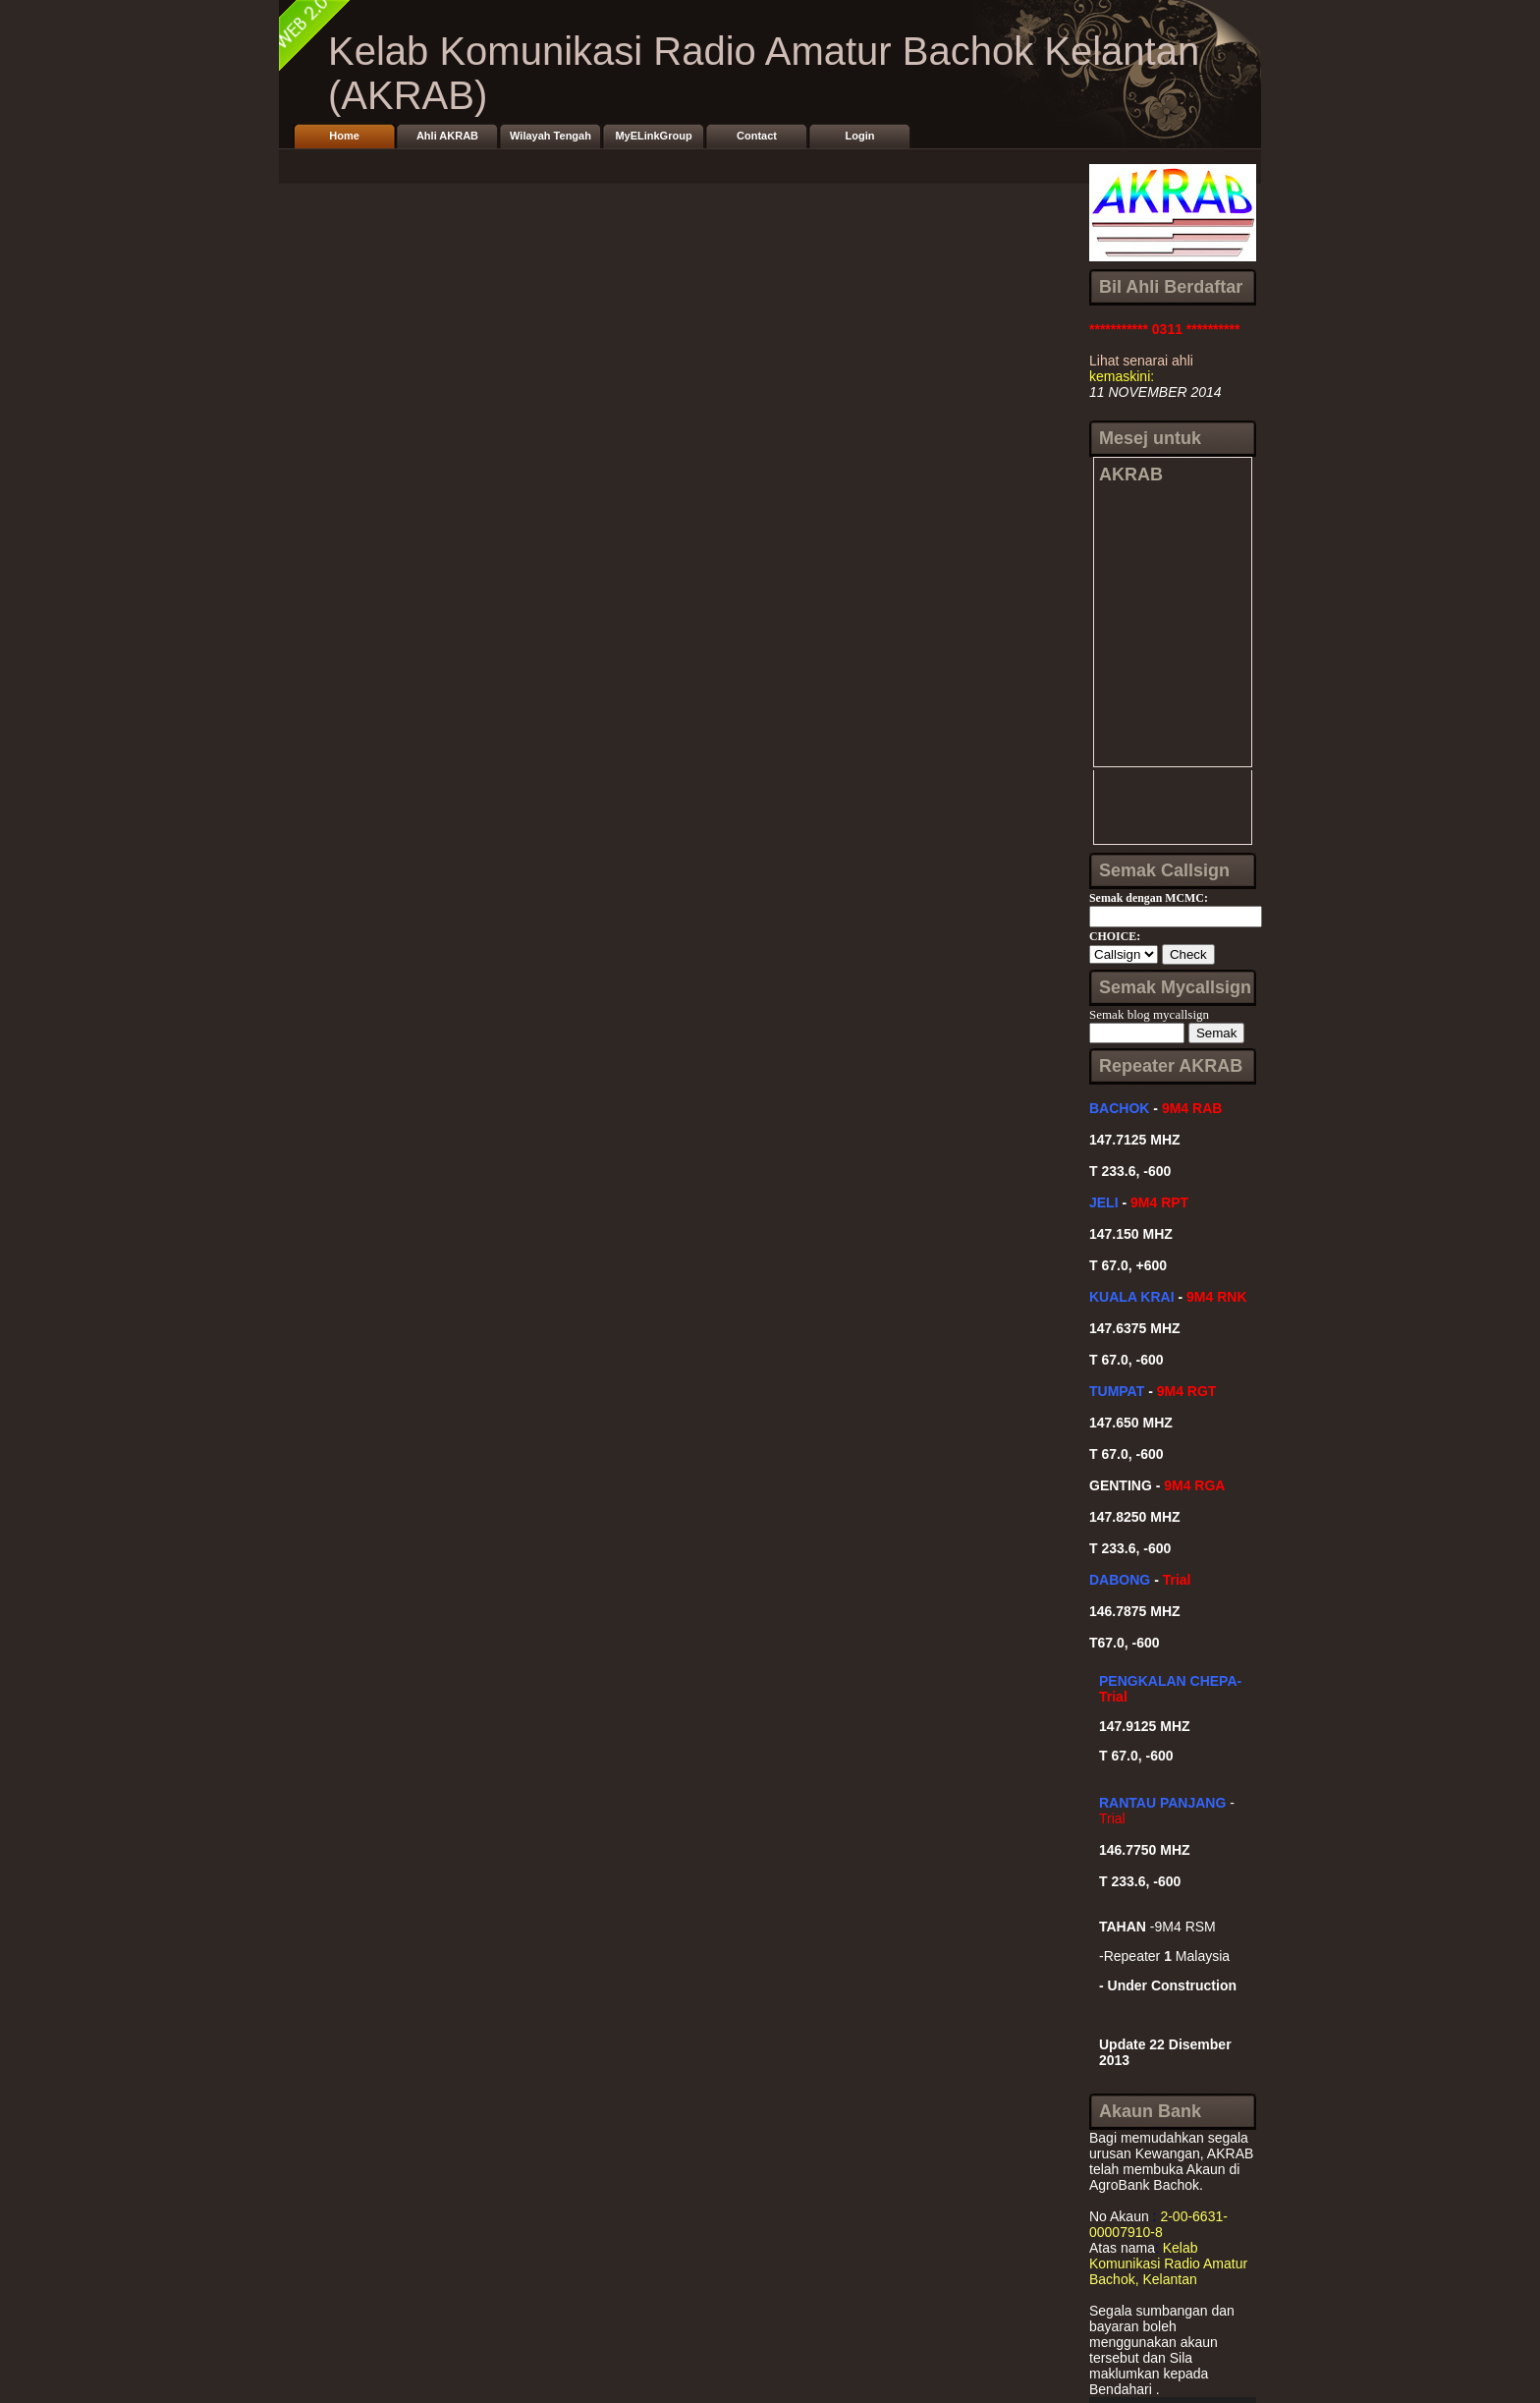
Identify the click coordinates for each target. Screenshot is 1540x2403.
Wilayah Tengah (550, 135)
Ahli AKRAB (447, 135)
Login (860, 135)
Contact (757, 135)
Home (344, 135)
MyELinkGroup (653, 135)
